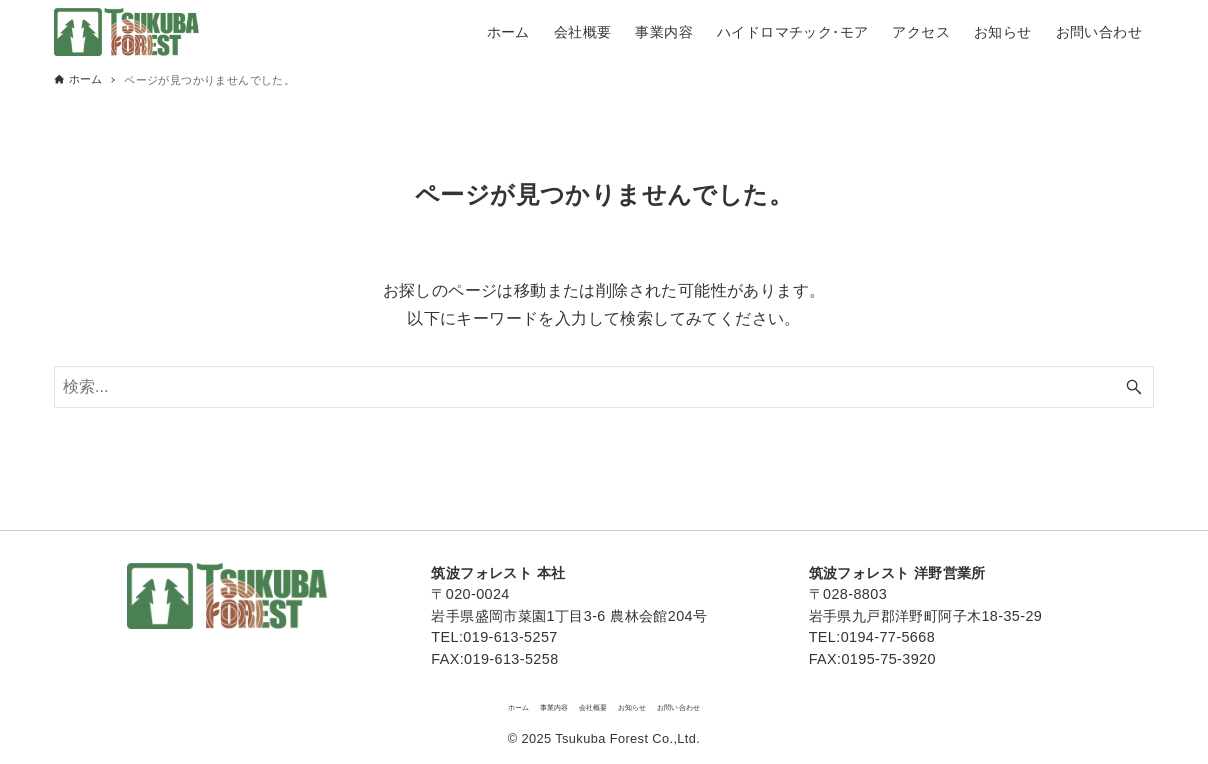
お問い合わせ (743, 703)
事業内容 (511, 703)
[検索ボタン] (1134, 387)
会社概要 (584, 703)
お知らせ (657, 703)
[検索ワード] (604, 387)
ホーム (445, 703)
